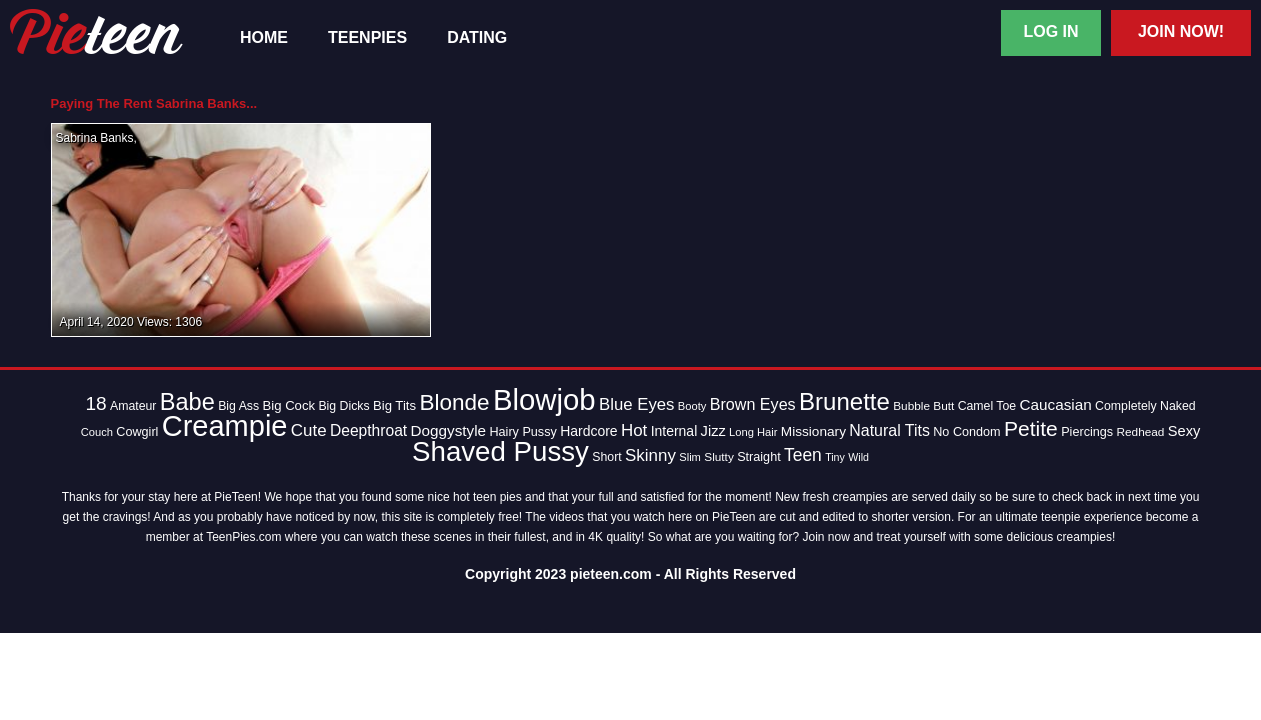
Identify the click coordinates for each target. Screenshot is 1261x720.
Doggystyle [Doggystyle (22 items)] (449, 430)
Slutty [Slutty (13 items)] (719, 457)
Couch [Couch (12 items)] (97, 432)
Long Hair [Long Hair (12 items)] (753, 432)
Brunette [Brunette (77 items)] (844, 401)
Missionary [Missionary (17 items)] (813, 431)
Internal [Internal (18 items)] (674, 431)
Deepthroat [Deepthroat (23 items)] (368, 430)
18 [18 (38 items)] (95, 403)
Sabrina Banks (95, 138)
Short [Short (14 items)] (606, 457)
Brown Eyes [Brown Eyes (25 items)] (753, 404)
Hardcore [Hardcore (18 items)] (588, 431)
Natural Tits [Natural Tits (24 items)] (889, 430)
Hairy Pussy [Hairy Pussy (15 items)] (522, 432)
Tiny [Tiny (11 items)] (835, 457)
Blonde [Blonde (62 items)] (454, 402)
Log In (1050, 31)
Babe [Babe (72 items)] (187, 402)
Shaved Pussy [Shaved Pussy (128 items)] (500, 451)
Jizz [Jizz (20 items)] (713, 431)
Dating (477, 38)
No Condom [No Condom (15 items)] (966, 432)
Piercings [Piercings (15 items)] (1087, 432)
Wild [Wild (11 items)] (858, 457)
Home (264, 38)
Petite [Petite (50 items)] (1031, 428)
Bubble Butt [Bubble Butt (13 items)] (923, 406)
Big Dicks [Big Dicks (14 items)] (343, 406)
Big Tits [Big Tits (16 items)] (394, 405)
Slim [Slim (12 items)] (690, 457)
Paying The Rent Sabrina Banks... (154, 103)
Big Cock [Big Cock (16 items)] (289, 405)
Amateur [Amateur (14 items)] (133, 406)
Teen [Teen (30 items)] (803, 455)
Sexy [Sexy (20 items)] (1184, 431)
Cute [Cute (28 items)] (309, 430)
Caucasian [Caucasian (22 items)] (1056, 404)
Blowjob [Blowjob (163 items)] (544, 399)
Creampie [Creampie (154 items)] (225, 426)
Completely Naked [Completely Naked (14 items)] (1145, 406)
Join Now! (1181, 31)
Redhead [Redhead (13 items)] (1140, 432)
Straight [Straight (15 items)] (759, 457)
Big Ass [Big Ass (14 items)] (238, 406)
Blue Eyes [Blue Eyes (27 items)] (637, 404)
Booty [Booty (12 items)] (692, 406)
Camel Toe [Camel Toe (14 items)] (987, 406)
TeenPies (367, 38)
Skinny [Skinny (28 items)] (650, 455)
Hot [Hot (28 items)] (634, 430)
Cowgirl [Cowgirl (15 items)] (137, 432)
